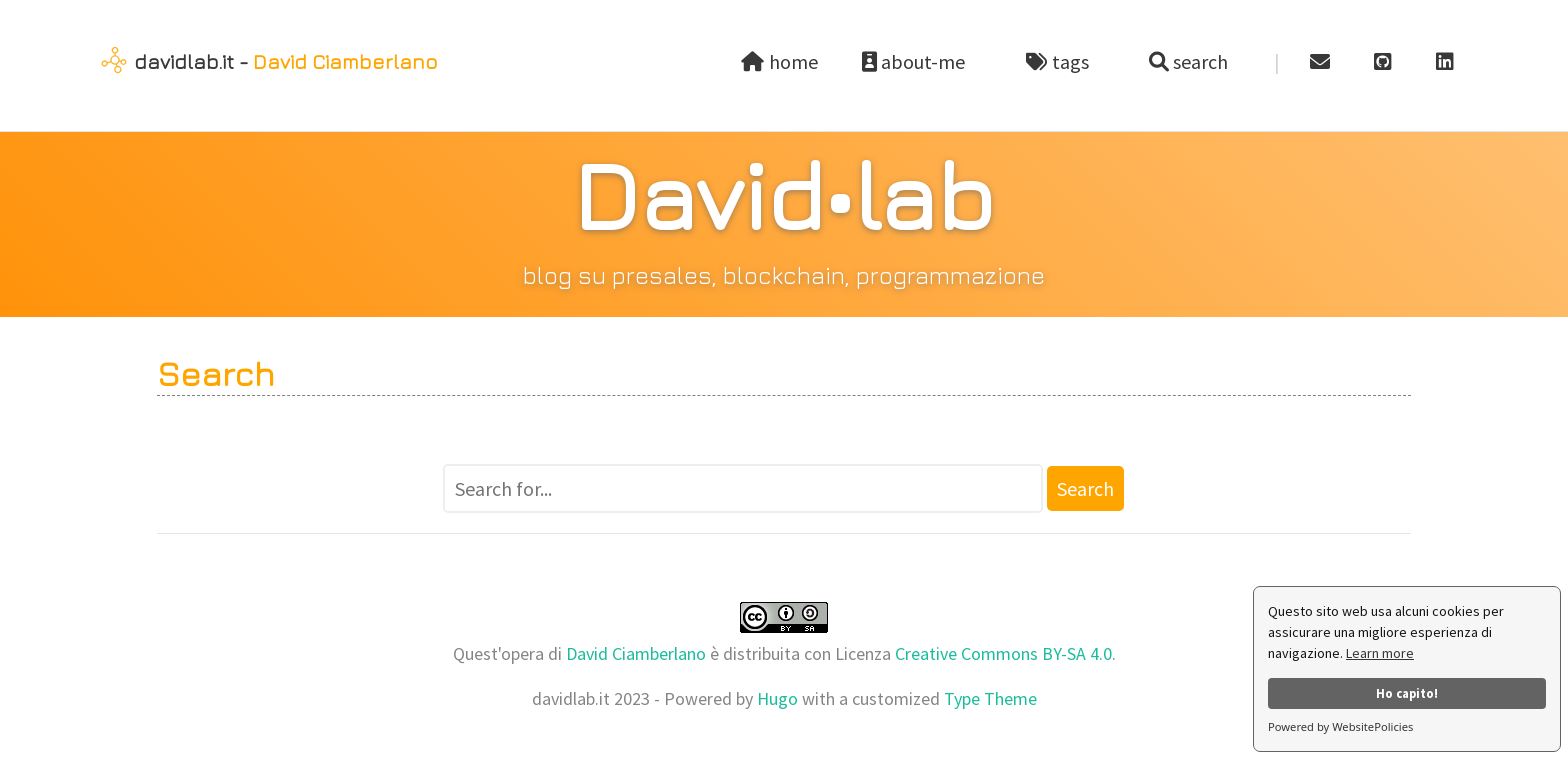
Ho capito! (1407, 693)
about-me (923, 61)
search (1198, 61)
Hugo (777, 698)
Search (1085, 488)
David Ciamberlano (345, 61)
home (781, 61)
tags (1067, 61)
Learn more (1380, 653)
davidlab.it (184, 61)
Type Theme (990, 698)
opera (522, 653)
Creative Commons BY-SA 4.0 (1003, 653)
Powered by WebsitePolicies (1340, 726)
